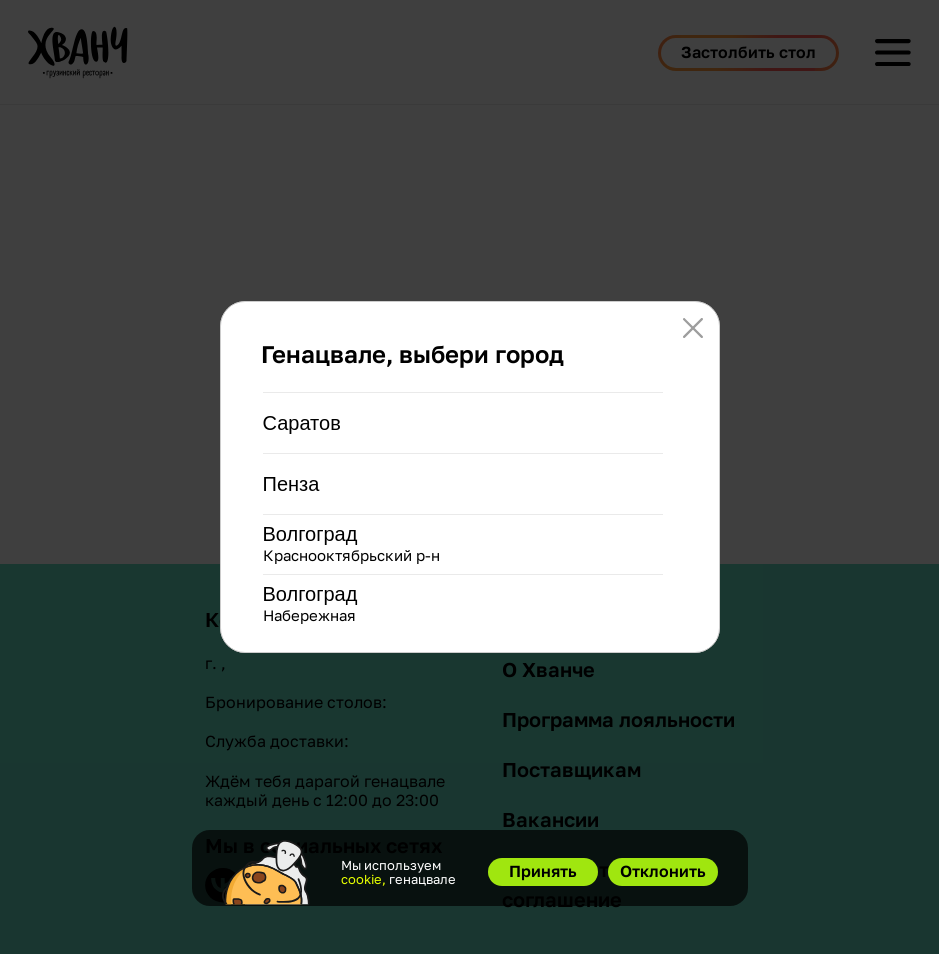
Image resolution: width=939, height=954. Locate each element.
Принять (543, 871)
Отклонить (663, 871)
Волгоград (310, 534)
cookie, (363, 879)
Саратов (302, 423)
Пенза (291, 484)
